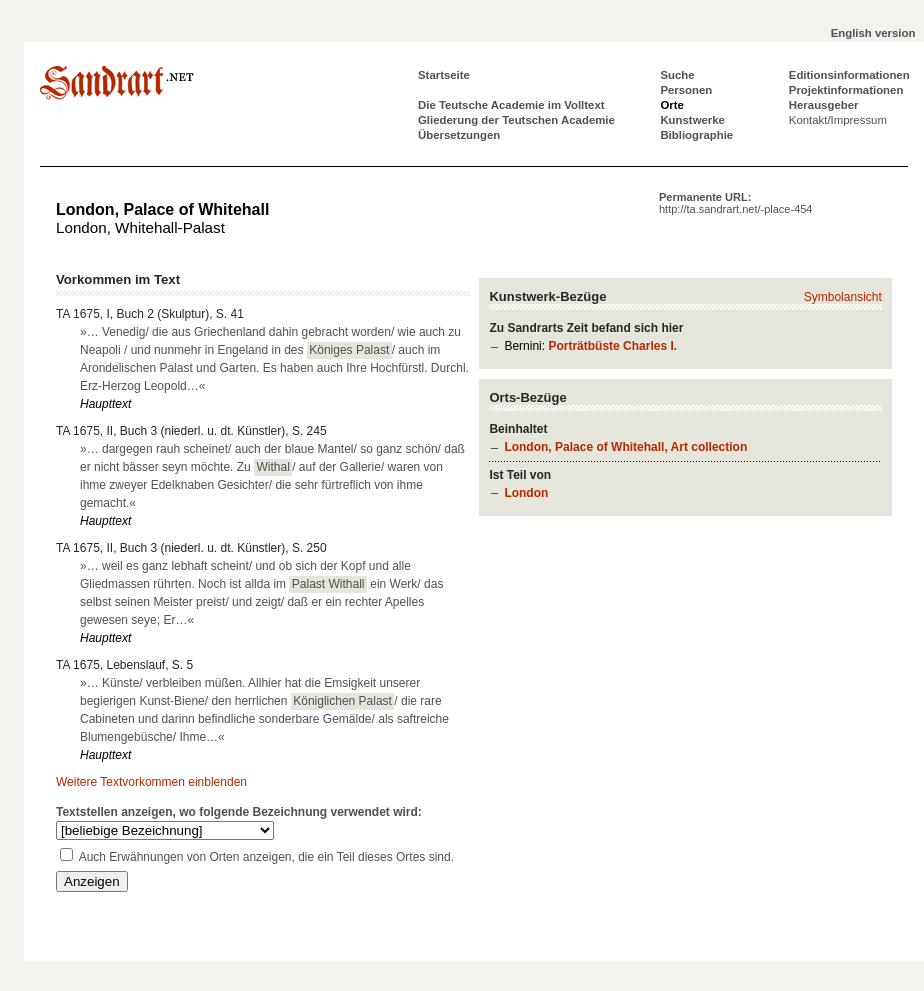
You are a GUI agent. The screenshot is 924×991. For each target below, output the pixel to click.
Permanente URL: (735, 203)
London (526, 493)
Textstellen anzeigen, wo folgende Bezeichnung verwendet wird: (239, 812)
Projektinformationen (846, 90)
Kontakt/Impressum (838, 120)
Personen (686, 90)
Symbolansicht (843, 297)
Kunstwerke (692, 120)
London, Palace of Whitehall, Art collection (625, 447)
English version (873, 33)
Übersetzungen (459, 135)
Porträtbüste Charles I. (612, 346)
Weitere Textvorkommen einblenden (151, 782)
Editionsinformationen (849, 75)
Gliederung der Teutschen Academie (516, 120)
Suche (677, 75)
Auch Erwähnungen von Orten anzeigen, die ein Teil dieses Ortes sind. (266, 857)
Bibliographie (696, 135)
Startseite (444, 75)
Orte (671, 105)
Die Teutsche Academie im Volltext (511, 105)
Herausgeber (824, 105)
